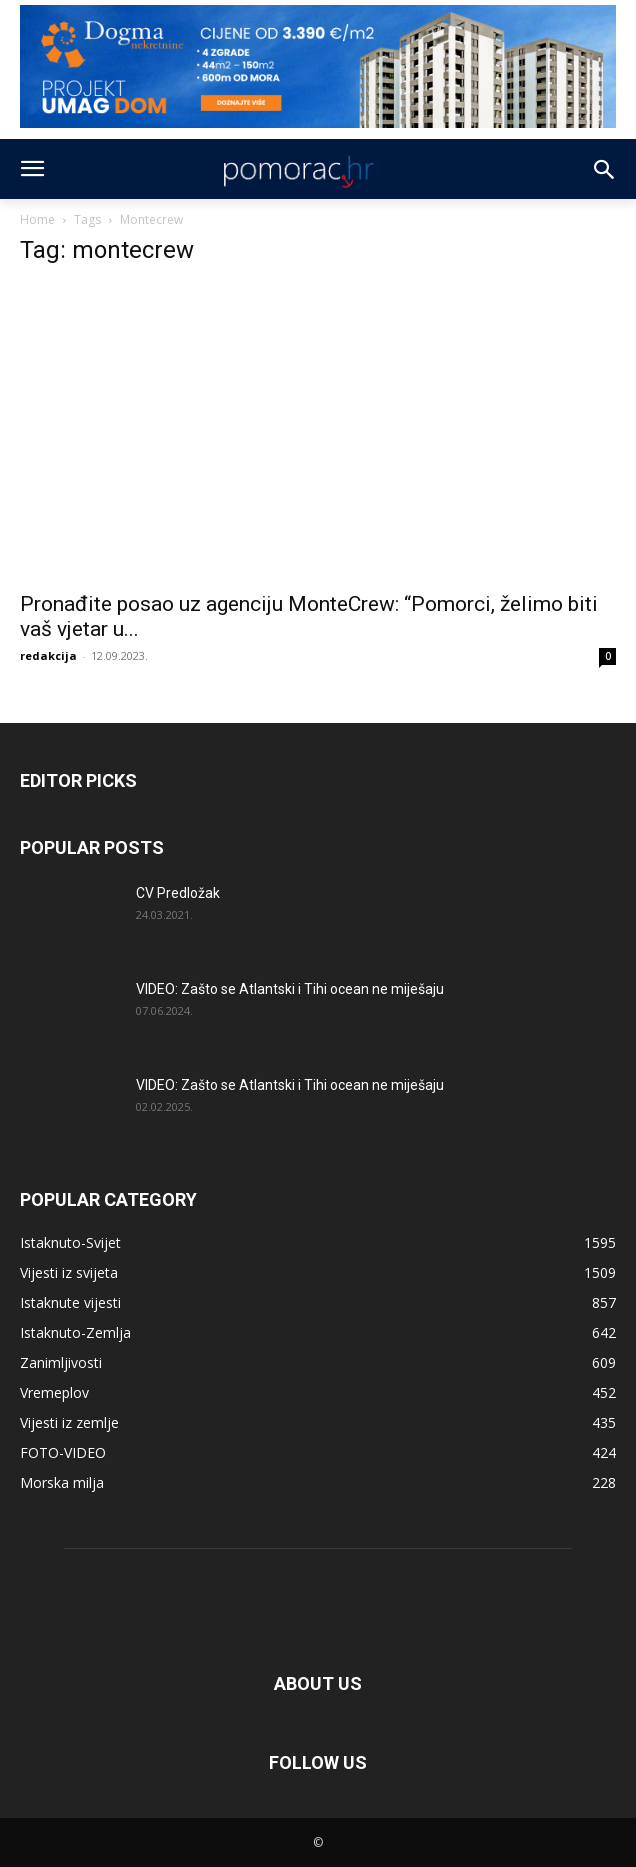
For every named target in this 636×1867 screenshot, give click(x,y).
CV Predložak (178, 893)
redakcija (48, 655)
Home (37, 219)
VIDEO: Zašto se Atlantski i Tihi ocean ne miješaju (290, 989)
